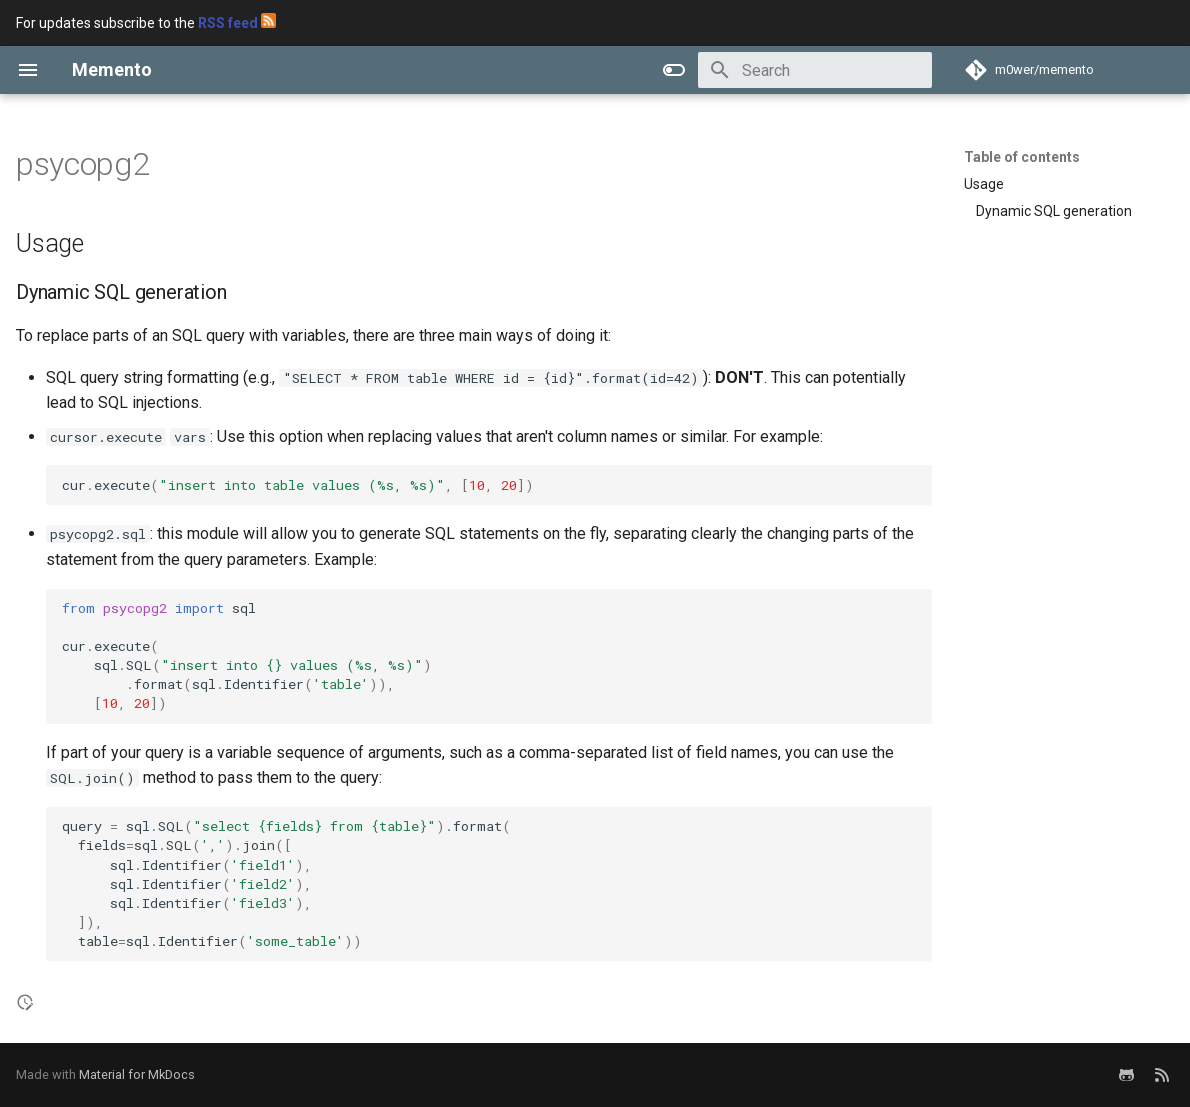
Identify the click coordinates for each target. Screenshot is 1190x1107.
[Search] (815, 70)
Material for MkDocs (137, 1074)
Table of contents (1022, 157)
